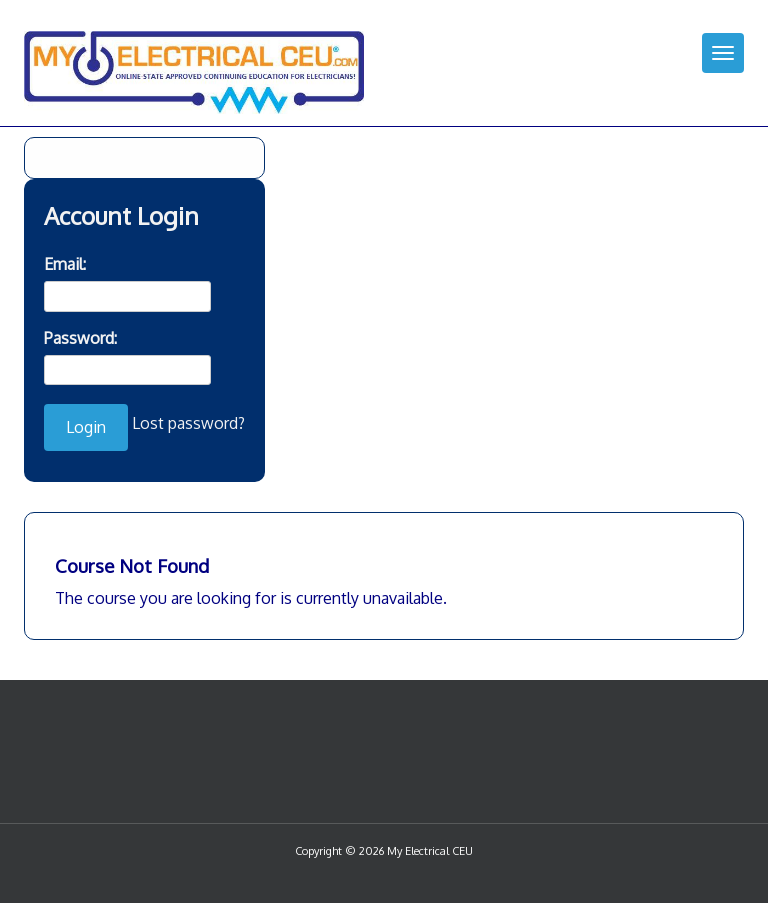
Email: (65, 264)
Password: (80, 338)
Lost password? (188, 423)
